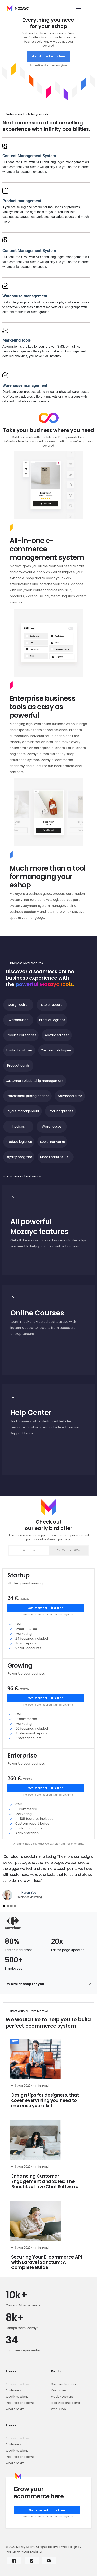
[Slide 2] (8, 1906)
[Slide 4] (15, 1906)
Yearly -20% (68, 1550)
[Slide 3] (11, 1906)
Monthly (29, 1550)
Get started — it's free (48, 56)
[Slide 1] (4, 1906)
